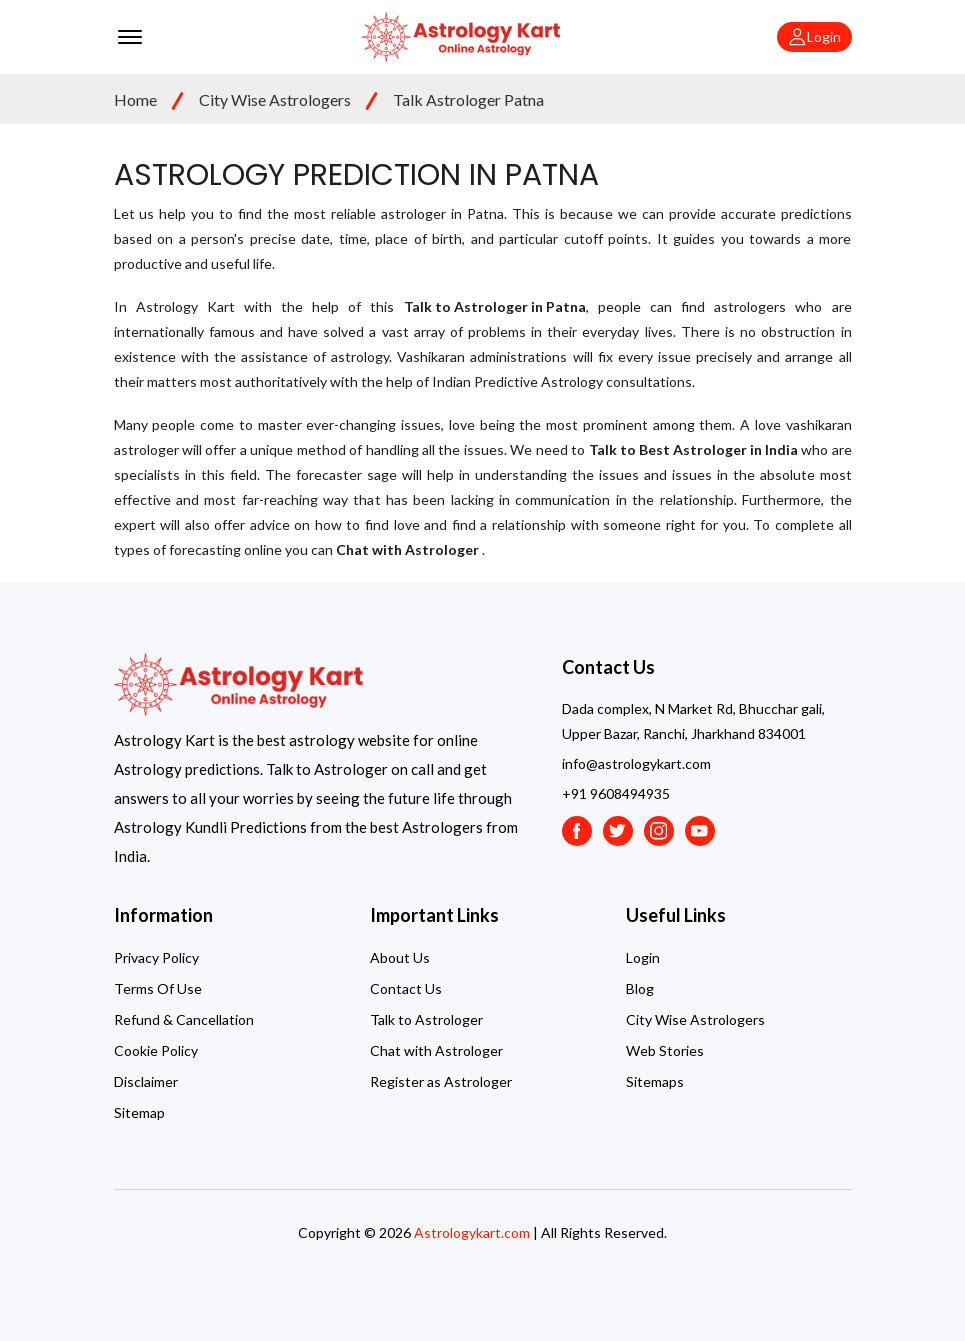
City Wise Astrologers (275, 99)
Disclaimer (146, 1081)
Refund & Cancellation (184, 1019)
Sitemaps (655, 1081)
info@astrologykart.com (636, 763)
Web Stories (665, 1050)
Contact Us (406, 988)
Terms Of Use (158, 988)
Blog (640, 988)
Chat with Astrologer (436, 1050)
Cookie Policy (156, 1050)
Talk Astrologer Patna (468, 99)
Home (135, 99)
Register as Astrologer (441, 1081)
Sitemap (139, 1112)
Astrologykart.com (472, 1232)
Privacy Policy (156, 957)
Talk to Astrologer (426, 1019)
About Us (400, 957)
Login (643, 957)
